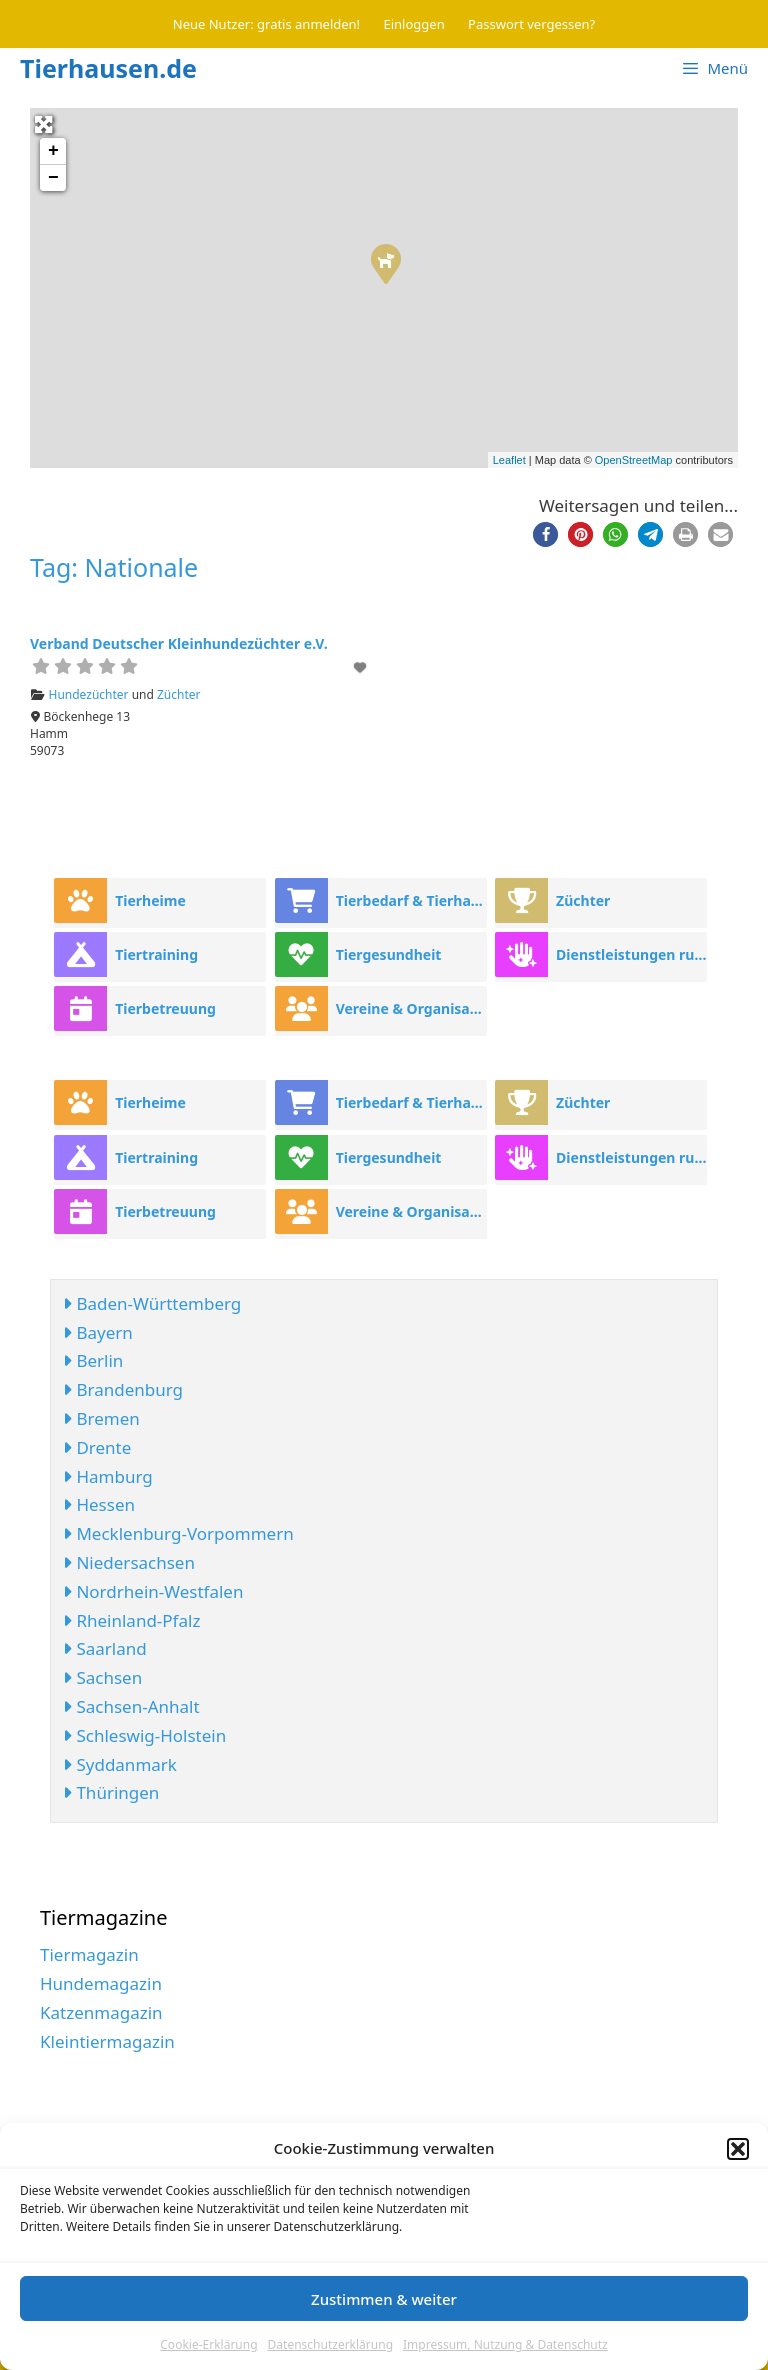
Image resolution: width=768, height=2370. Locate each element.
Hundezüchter (89, 694)
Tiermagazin (89, 1954)
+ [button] (53, 151)
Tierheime (150, 900)
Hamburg (108, 1476)
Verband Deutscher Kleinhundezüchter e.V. (179, 643)
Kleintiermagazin (107, 2041)
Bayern (98, 1332)
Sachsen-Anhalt (131, 1706)
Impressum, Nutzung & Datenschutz (505, 2344)
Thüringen (111, 1792)
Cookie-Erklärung (208, 2344)
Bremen (101, 1418)
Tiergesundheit (389, 954)
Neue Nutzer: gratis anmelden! (266, 24)
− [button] (53, 178)
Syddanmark (120, 1764)
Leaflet (509, 460)
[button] (738, 2149)
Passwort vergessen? (531, 24)
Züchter (179, 694)
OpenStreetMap (634, 460)
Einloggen (414, 24)
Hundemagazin (101, 1983)
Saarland (105, 1648)
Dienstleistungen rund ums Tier (631, 954)
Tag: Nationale (114, 567)
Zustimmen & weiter (384, 2299)
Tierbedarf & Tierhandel (411, 900)
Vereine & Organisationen (411, 1008)
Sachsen (102, 1677)
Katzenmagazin (101, 2012)
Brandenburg (123, 1389)
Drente (97, 1447)
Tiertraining (156, 954)
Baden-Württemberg (152, 1303)
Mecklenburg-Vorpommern (178, 1533)
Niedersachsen (129, 1562)
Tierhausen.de (108, 68)
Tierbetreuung (165, 1008)
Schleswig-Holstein (144, 1735)
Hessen (99, 1504)
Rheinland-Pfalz (131, 1620)
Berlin (93, 1360)
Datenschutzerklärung (330, 2344)
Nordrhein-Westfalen (153, 1591)
